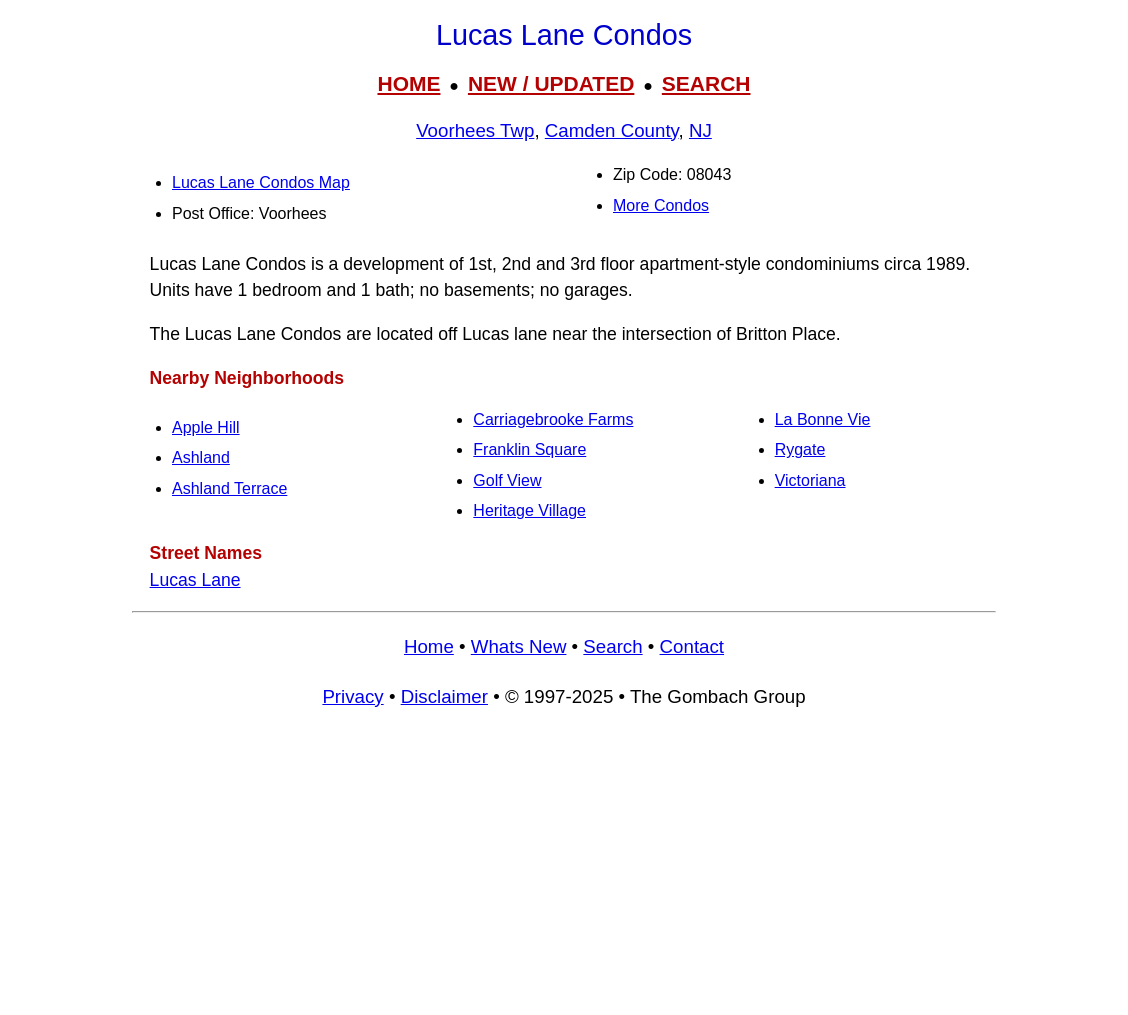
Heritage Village (529, 510)
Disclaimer (444, 696)
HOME (408, 83)
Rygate (800, 449)
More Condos (661, 205)
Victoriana (810, 480)
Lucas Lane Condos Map (261, 182)
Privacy (352, 696)
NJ (700, 130)
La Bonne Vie (823, 419)
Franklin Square (529, 449)
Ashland (201, 457)
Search (612, 646)
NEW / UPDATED (551, 83)
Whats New (519, 646)
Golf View (507, 480)
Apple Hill (206, 427)
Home (429, 646)
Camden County (612, 130)
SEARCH (706, 83)
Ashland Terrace (229, 488)
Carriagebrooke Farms (553, 419)
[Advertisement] (564, 871)
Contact (692, 646)
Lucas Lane (195, 580)
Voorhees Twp (475, 130)
